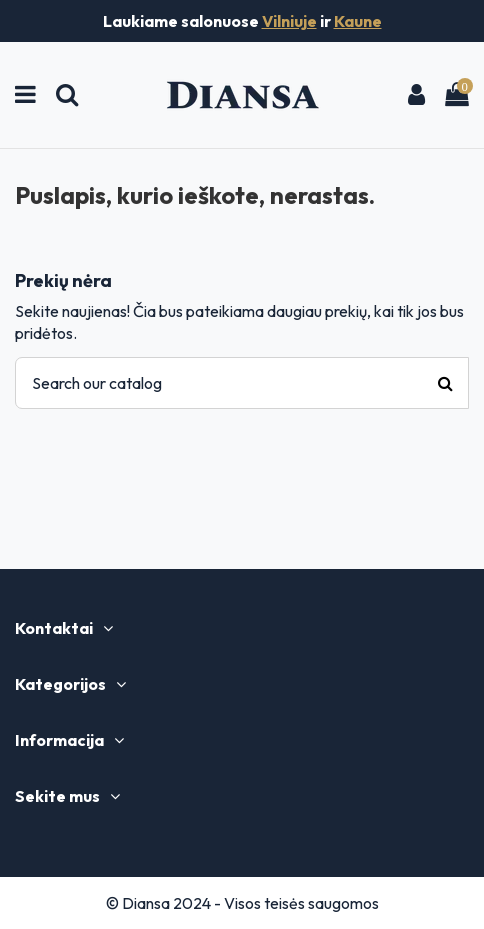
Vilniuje (289, 21)
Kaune (358, 21)
